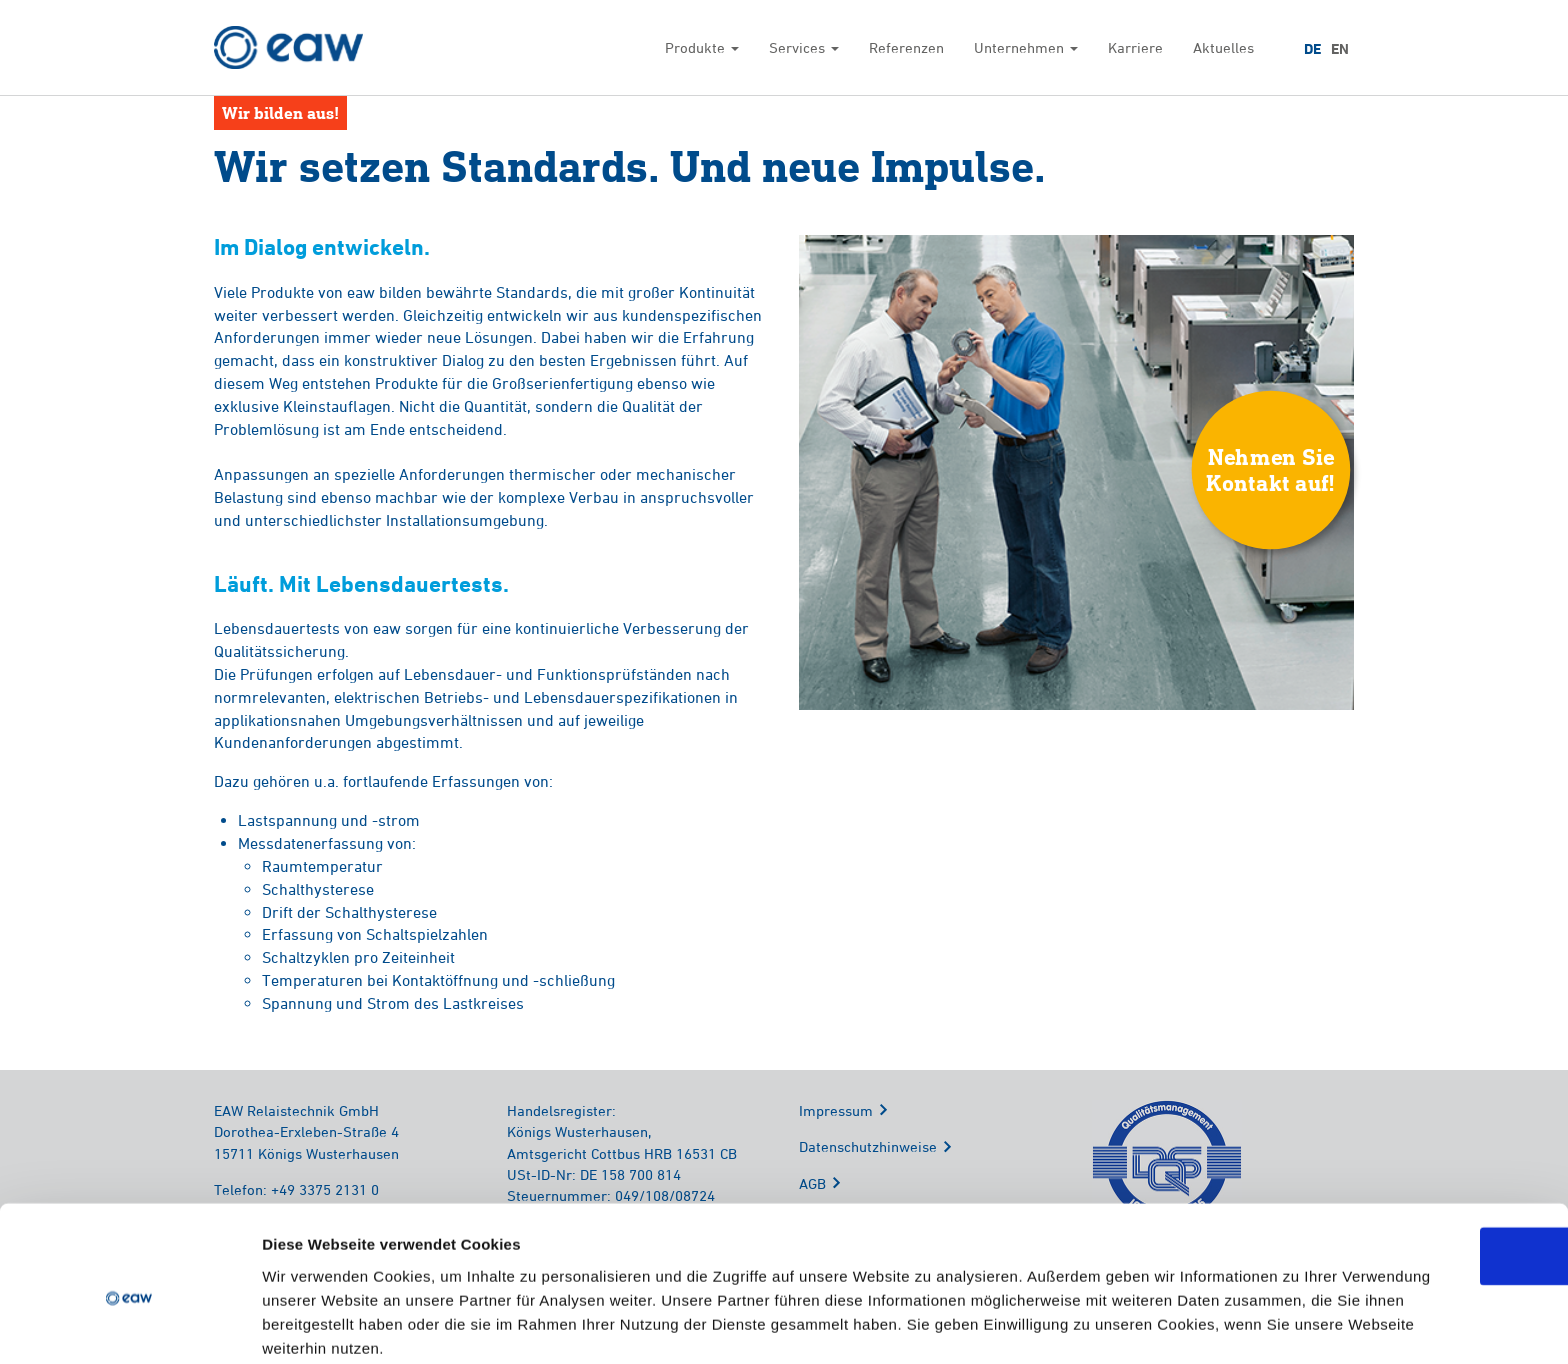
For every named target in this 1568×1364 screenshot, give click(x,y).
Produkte (702, 47)
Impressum (836, 1111)
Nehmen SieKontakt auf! (1271, 470)
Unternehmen (1026, 47)
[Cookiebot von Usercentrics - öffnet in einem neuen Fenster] (129, 1325)
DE (1312, 49)
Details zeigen (1063, 1324)
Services (804, 47)
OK (1401, 1167)
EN (1340, 49)
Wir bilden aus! (280, 112)
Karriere (1135, 47)
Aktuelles (1223, 47)
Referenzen (906, 47)
